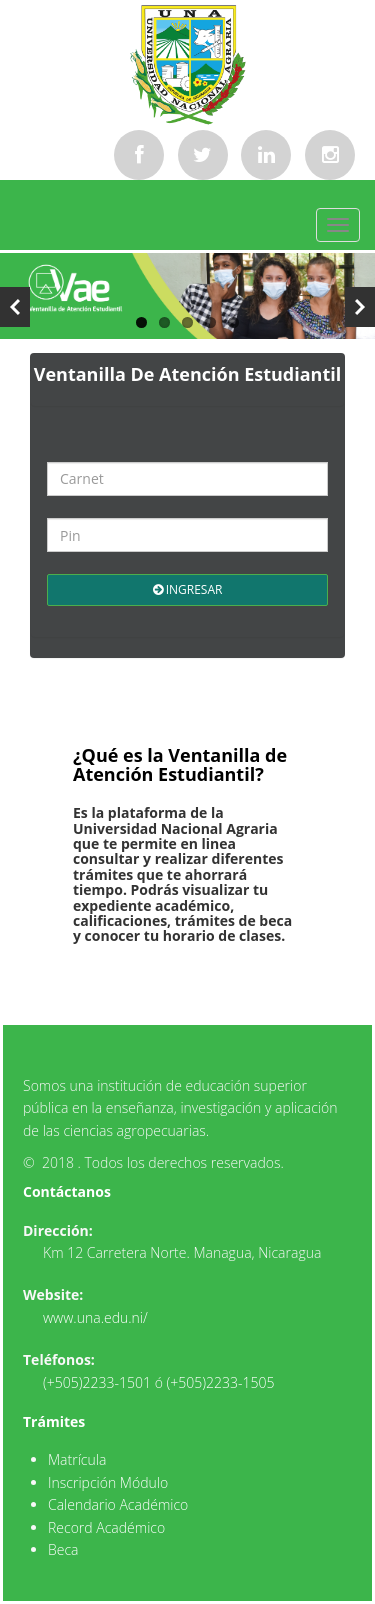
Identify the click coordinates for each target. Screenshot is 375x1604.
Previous (15, 307)
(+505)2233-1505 (221, 1382)
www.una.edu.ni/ (95, 1317)
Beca (63, 1549)
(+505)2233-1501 (97, 1382)
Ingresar (188, 589)
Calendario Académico (118, 1504)
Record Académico (106, 1527)
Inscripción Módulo (108, 1482)
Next (360, 307)
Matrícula (77, 1459)
